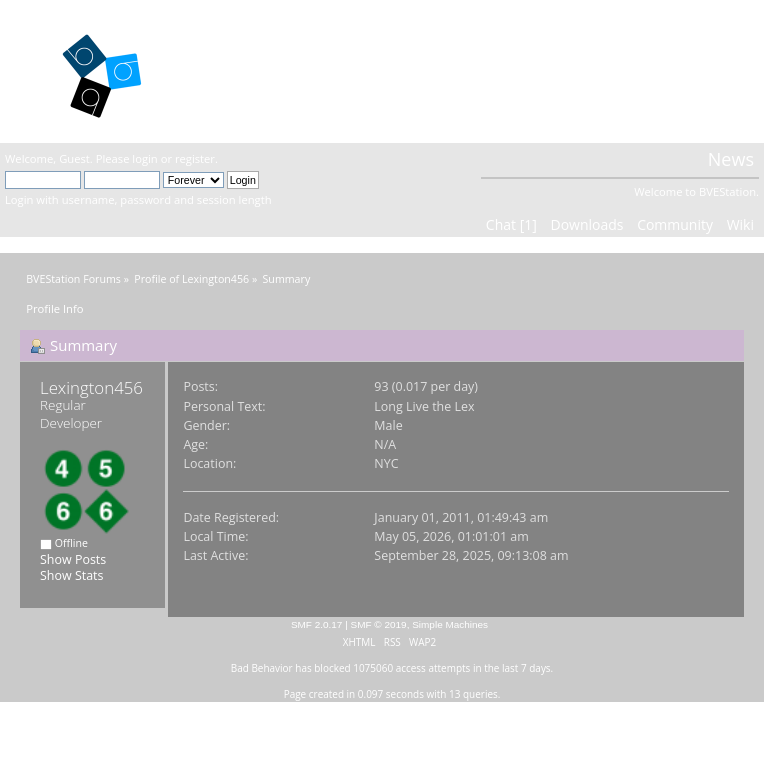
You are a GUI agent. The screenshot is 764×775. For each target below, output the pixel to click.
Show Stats (71, 575)
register (195, 158)
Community (675, 224)
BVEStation (257, 70)
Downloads (586, 224)
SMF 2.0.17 (317, 624)
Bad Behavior (262, 668)
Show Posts (73, 559)
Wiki (740, 224)
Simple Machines (450, 624)
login (144, 158)
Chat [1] (511, 224)
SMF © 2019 (379, 624)
